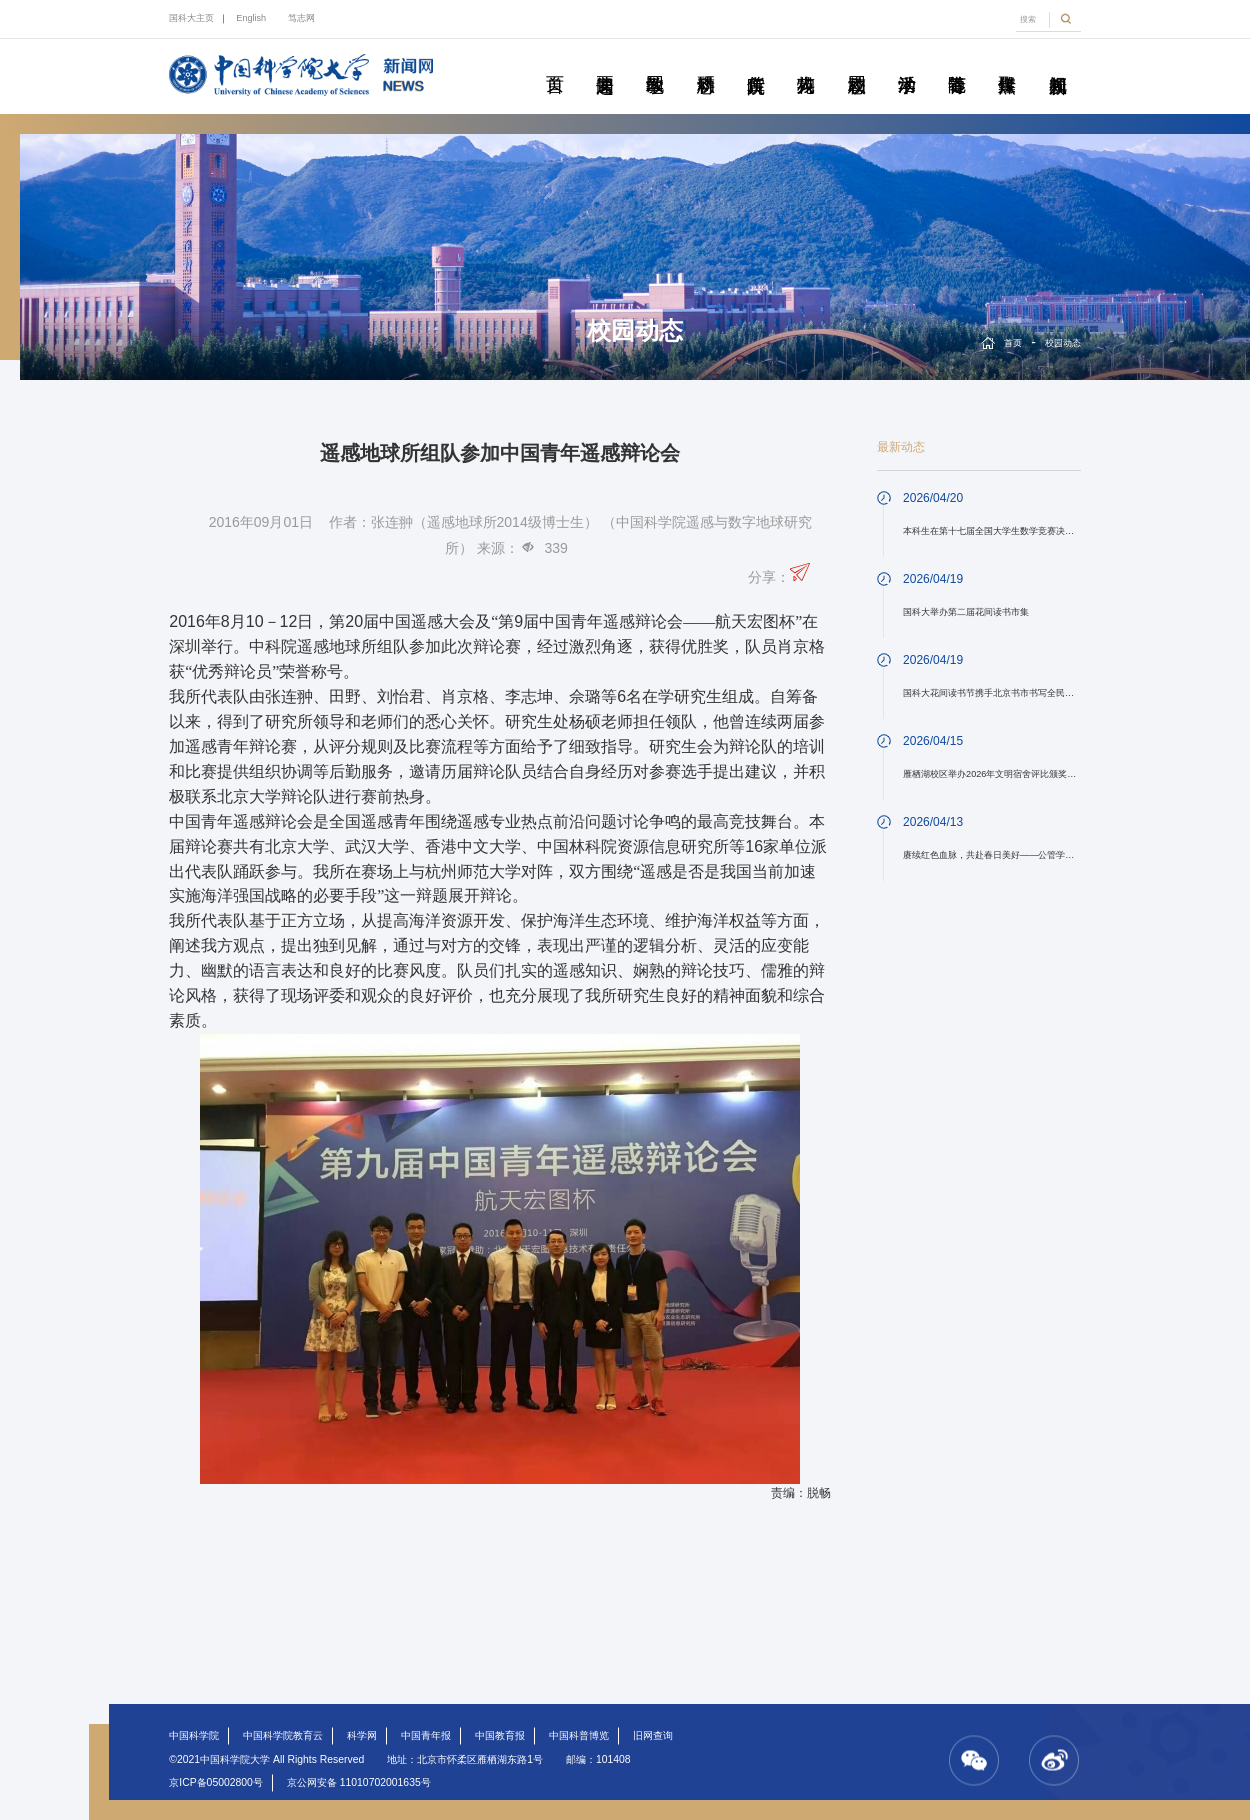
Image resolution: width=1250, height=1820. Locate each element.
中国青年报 (426, 1735)
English (251, 18)
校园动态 (856, 62)
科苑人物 (805, 62)
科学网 (362, 1735)
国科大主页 (191, 18)
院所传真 (755, 62)
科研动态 (705, 62)
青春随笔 (956, 62)
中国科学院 (194, 1735)
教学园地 (654, 62)
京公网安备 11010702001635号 (359, 1782)
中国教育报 (500, 1735)
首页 (554, 62)
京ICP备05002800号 (216, 1782)
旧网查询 (653, 1735)
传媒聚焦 (1006, 62)
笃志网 (301, 18)
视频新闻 (1057, 62)
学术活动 (906, 62)
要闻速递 (604, 62)
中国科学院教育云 (283, 1735)
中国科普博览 (579, 1735)
